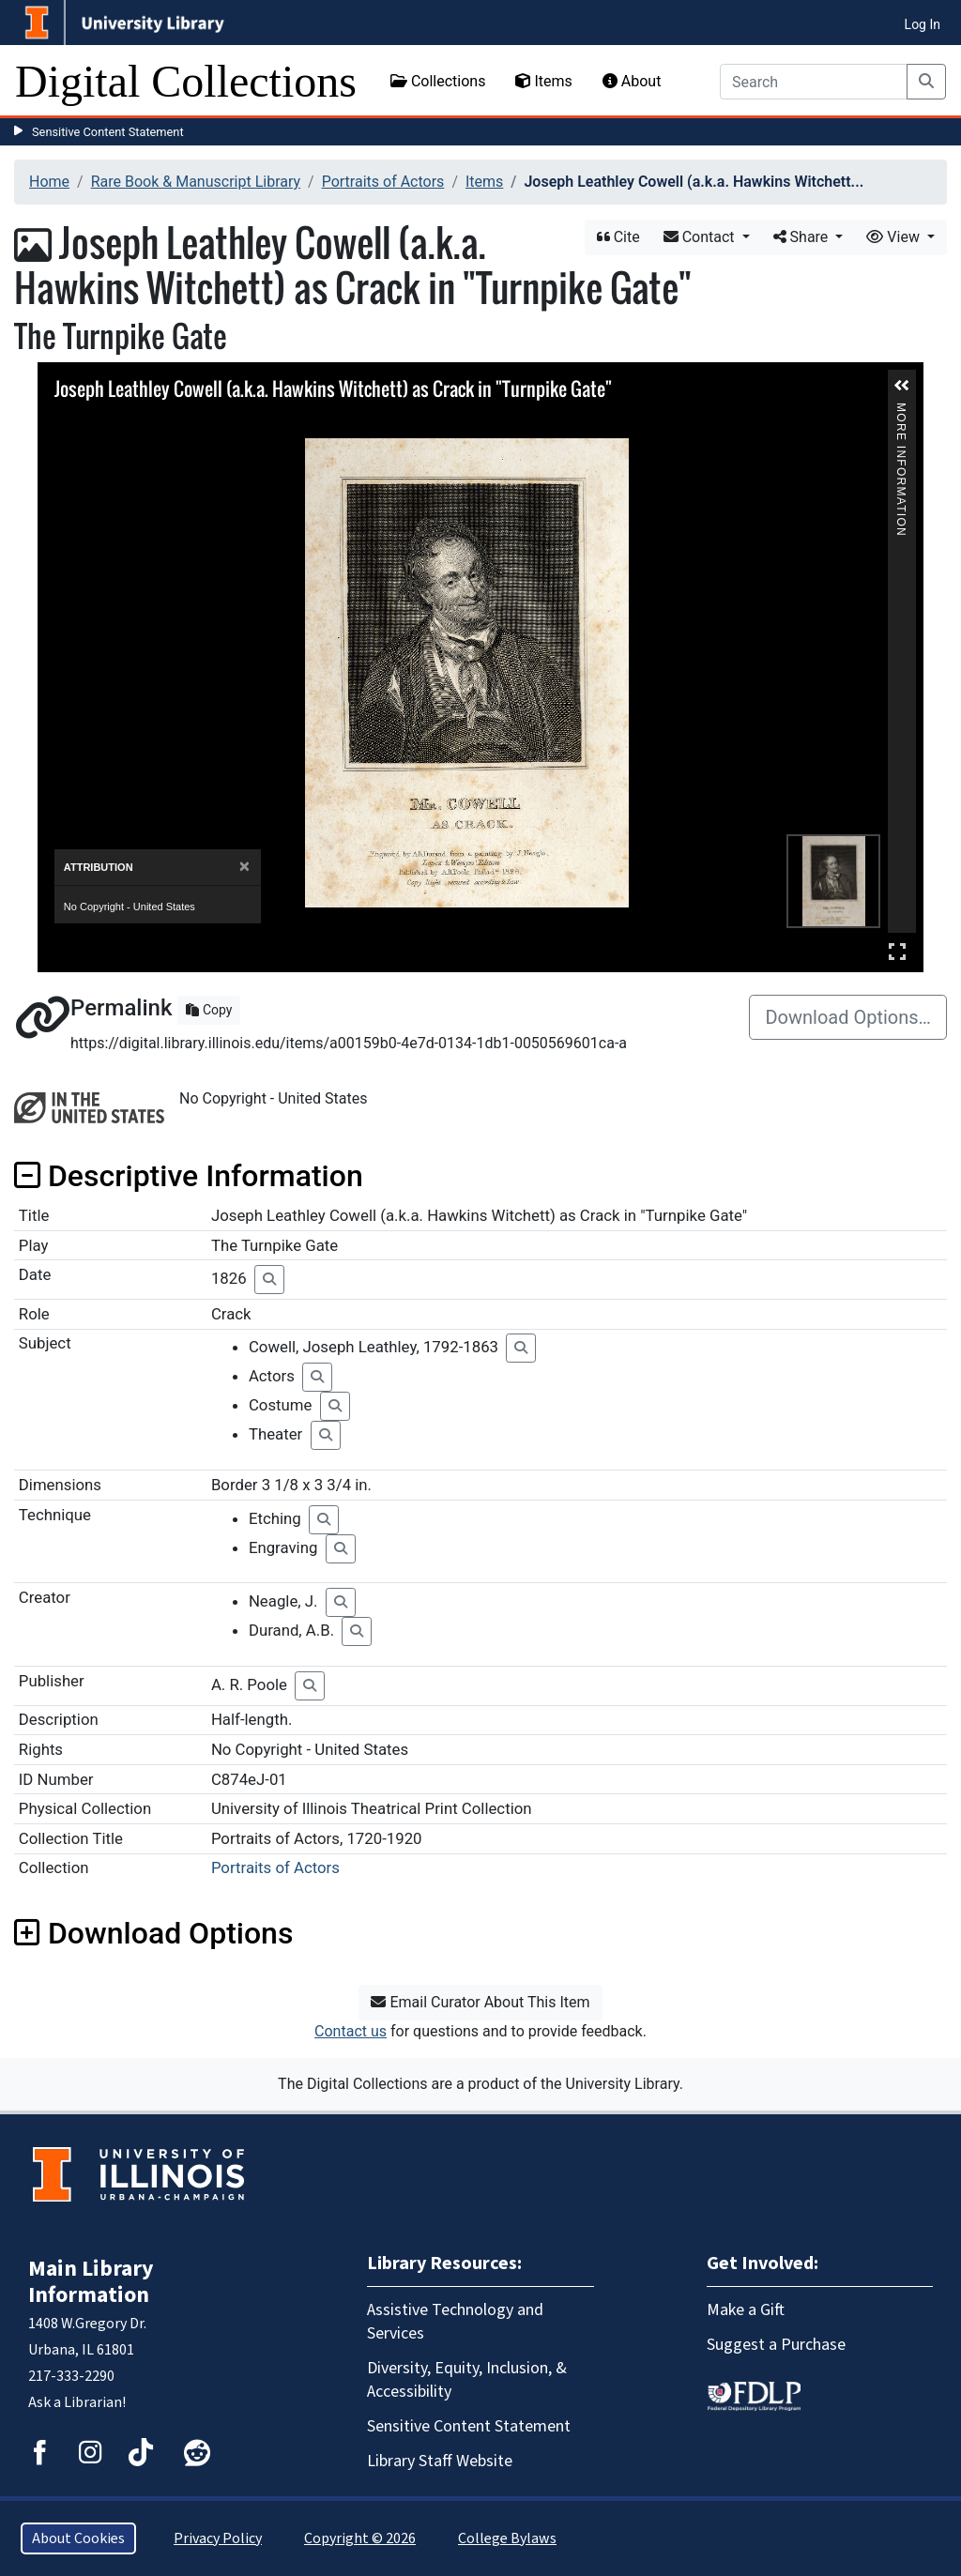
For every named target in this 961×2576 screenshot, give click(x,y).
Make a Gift (746, 2310)
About (632, 81)
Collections (438, 81)
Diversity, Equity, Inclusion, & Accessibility (467, 2379)
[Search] (814, 81)
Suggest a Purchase (776, 2344)
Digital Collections (186, 81)
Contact (701, 237)
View (894, 237)
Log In (922, 24)
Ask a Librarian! (77, 2402)
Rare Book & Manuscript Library (195, 182)
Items (543, 81)
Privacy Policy (218, 2538)
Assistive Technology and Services (455, 2321)
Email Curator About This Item (480, 2002)
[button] (901, 385)
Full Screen (897, 951)
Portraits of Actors (383, 182)
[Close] (244, 866)
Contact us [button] (350, 2031)
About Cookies (78, 2538)
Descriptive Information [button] (188, 1176)
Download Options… (848, 1017)
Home (49, 182)
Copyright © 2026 (360, 2538)
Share (802, 237)
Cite (618, 237)
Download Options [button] (153, 1933)
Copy (209, 1009)
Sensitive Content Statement (108, 132)
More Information (901, 411)
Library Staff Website (439, 2461)
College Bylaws (507, 2538)
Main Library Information (91, 2281)
